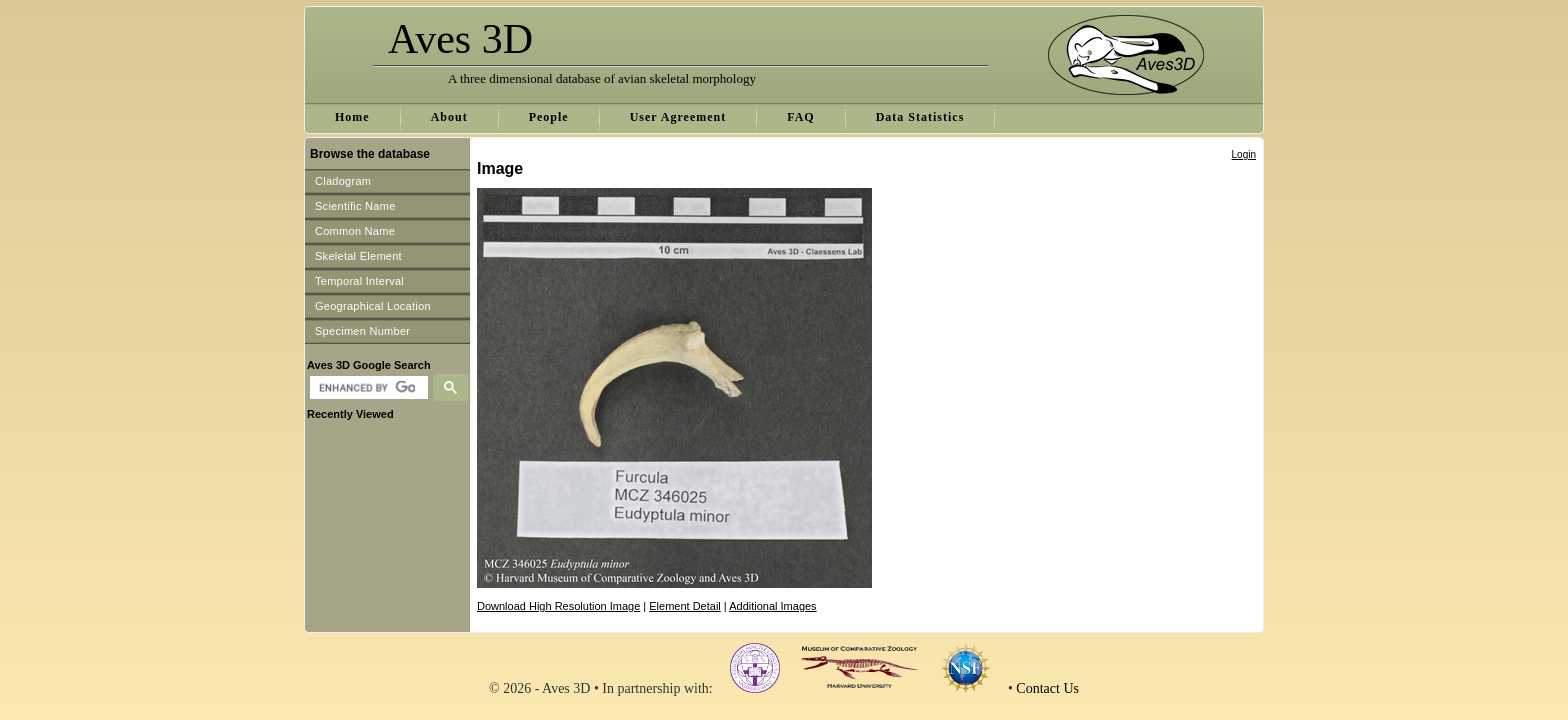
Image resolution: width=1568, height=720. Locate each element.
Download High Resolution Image (558, 606)
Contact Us (1047, 688)
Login (1244, 154)
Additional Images (772, 606)
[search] (366, 388)
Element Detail (685, 606)
